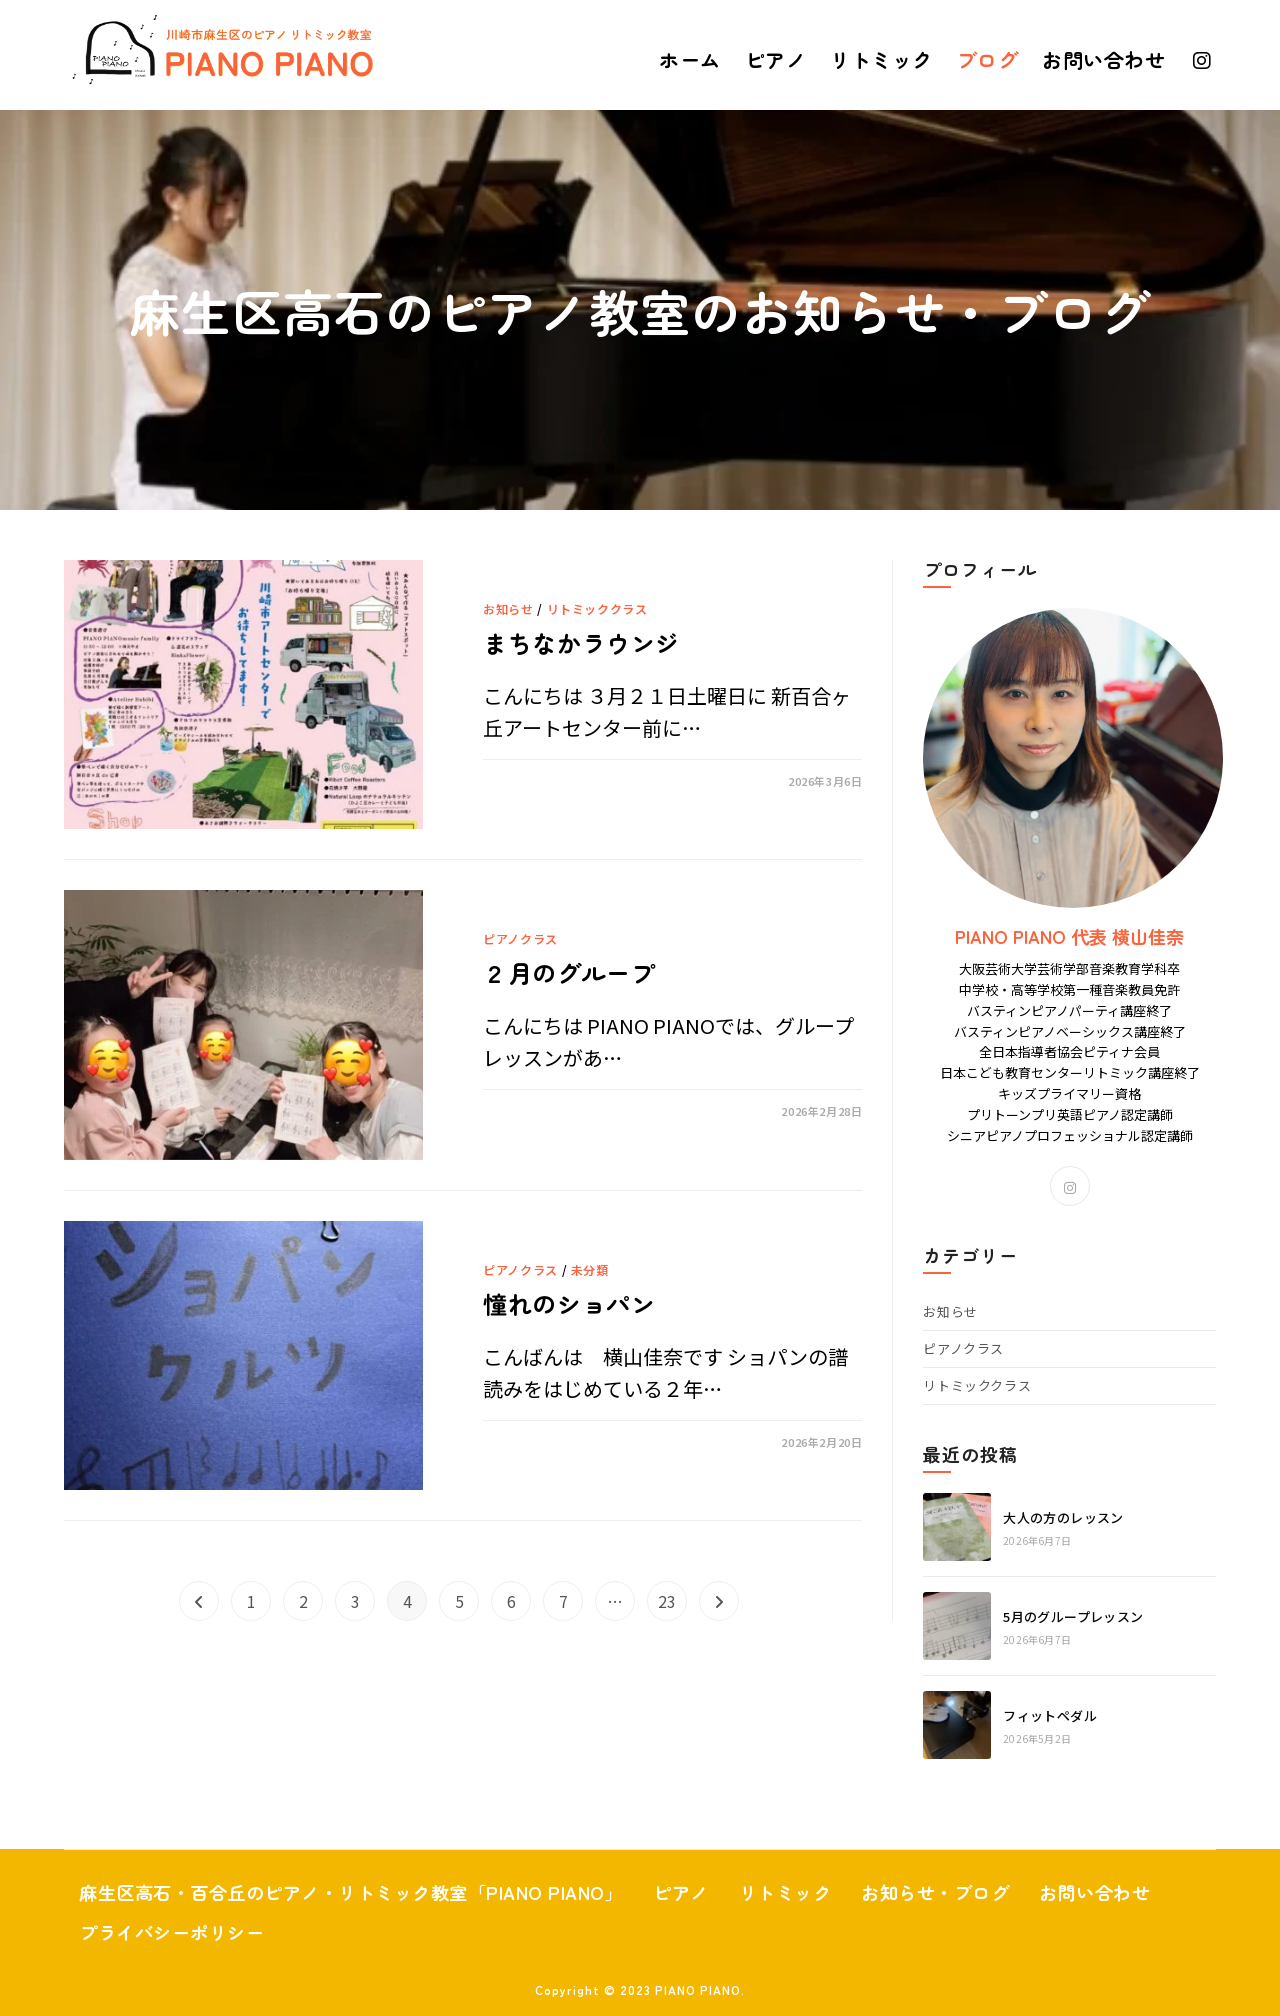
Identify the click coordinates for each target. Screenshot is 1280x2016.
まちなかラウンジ (589, 642)
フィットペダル (1050, 1715)
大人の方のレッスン (1063, 1517)
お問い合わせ (140, 1931)
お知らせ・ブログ (1016, 1891)
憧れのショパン (576, 1303)
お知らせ (508, 606)
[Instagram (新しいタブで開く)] (1202, 60)
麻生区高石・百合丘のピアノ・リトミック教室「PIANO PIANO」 (379, 1891)
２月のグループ (576, 972)
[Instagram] (1070, 1186)
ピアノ (741, 1891)
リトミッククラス (597, 606)
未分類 (590, 1267)
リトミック (853, 1891)
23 (667, 1601)
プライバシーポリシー (334, 1931)
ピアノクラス (520, 937)
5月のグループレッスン (1073, 1616)
